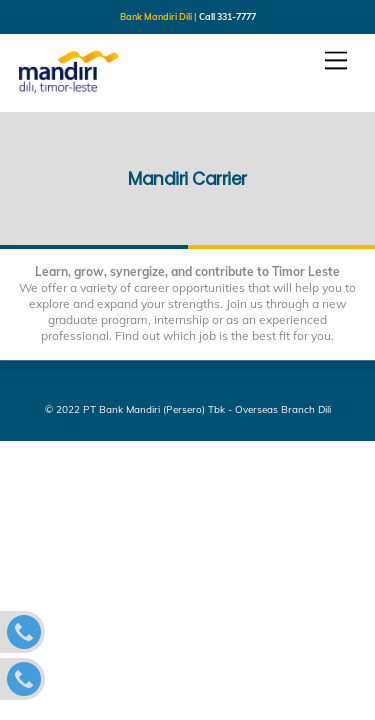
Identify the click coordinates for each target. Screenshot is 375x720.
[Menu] (336, 60)
